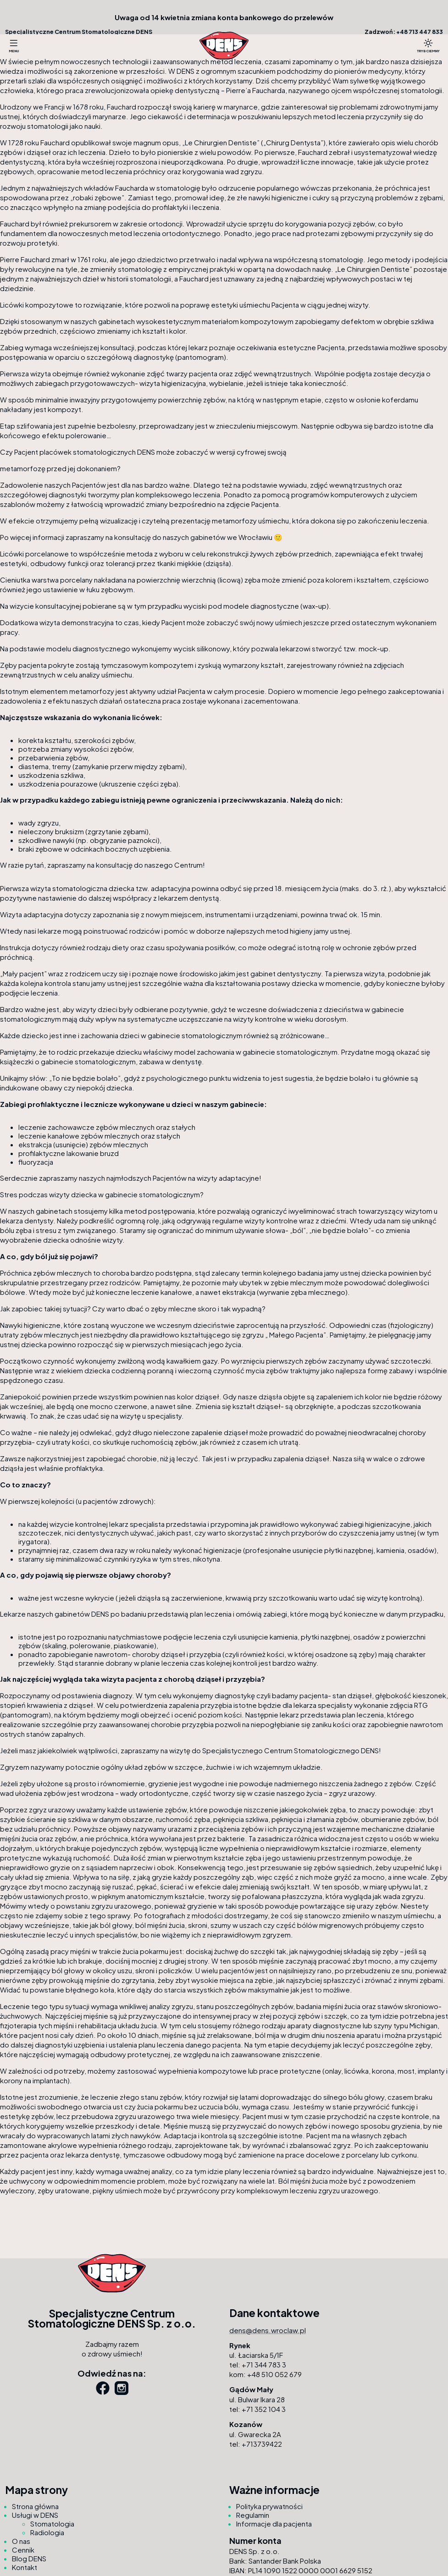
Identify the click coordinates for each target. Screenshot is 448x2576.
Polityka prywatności (269, 2506)
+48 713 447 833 (419, 31)
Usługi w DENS (35, 2514)
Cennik (23, 2549)
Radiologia (47, 2532)
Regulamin (252, 2514)
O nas (21, 2541)
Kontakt (24, 2567)
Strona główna (35, 2506)
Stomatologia (52, 2523)
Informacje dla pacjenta (274, 2523)
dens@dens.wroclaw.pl (267, 2330)
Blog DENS (29, 2558)
